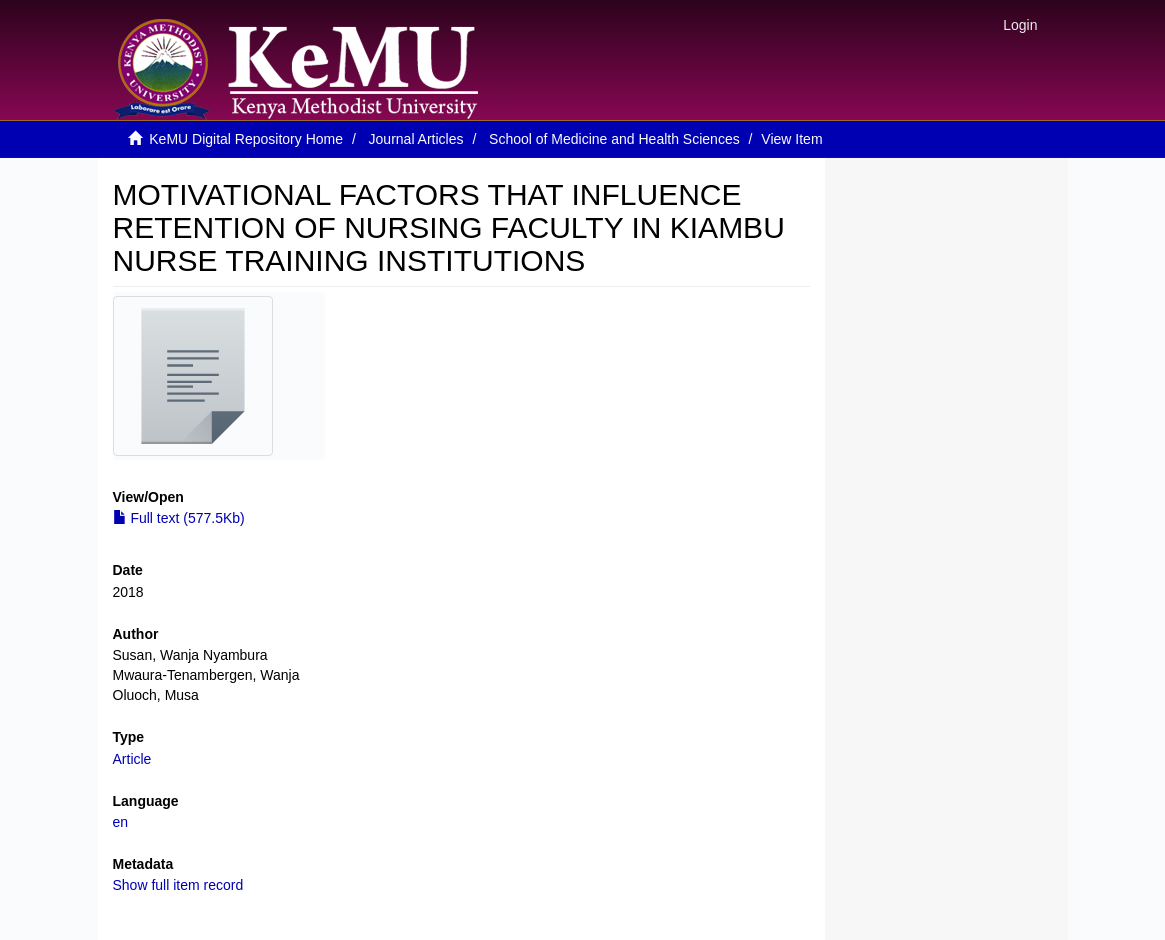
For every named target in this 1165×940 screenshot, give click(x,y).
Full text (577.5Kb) (179, 518)
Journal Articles (416, 139)
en (121, 822)
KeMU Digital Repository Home (246, 139)
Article (132, 759)
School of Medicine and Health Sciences (614, 139)
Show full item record (178, 885)
